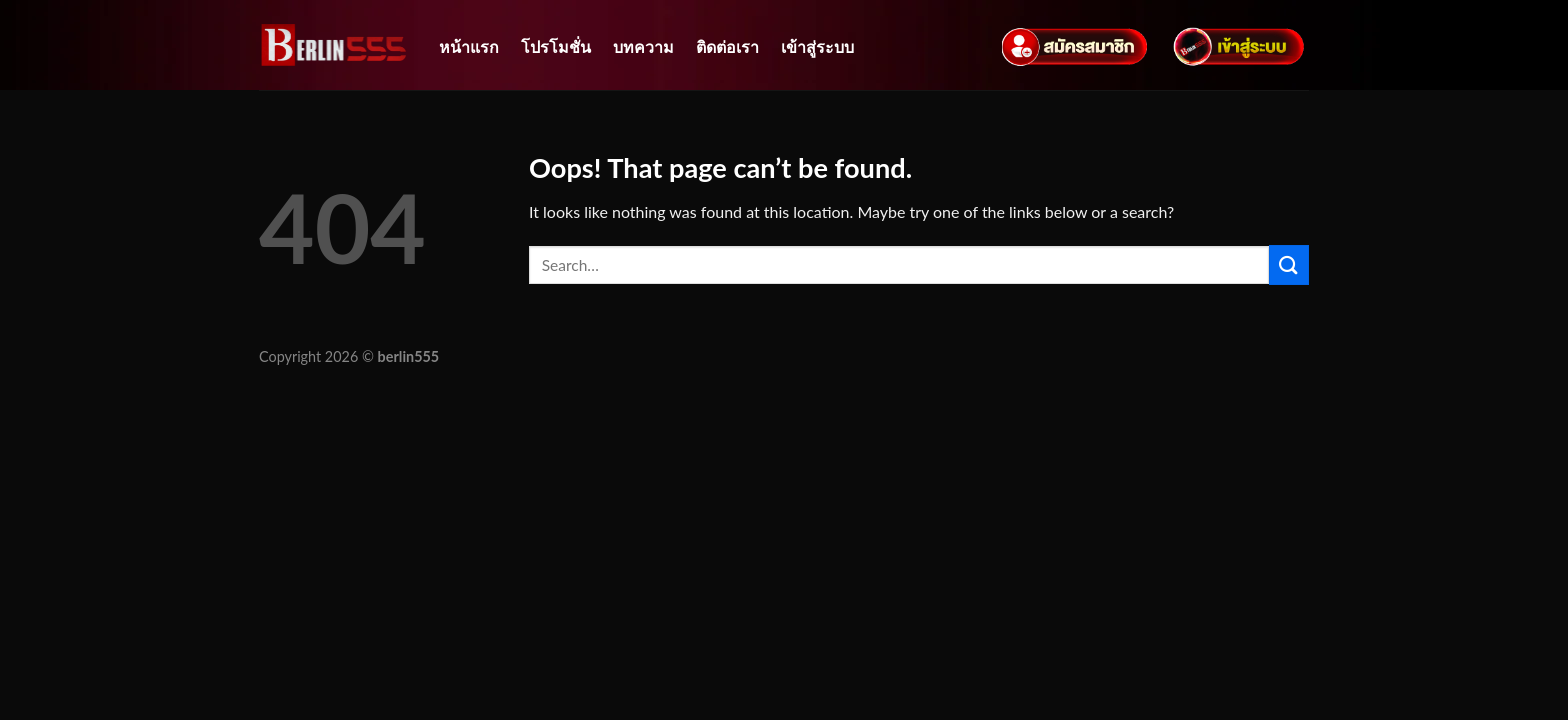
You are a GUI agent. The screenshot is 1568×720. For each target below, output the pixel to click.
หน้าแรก (469, 46)
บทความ (643, 46)
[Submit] (1289, 264)
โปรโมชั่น (556, 46)
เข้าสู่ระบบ (817, 46)
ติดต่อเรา (727, 46)
